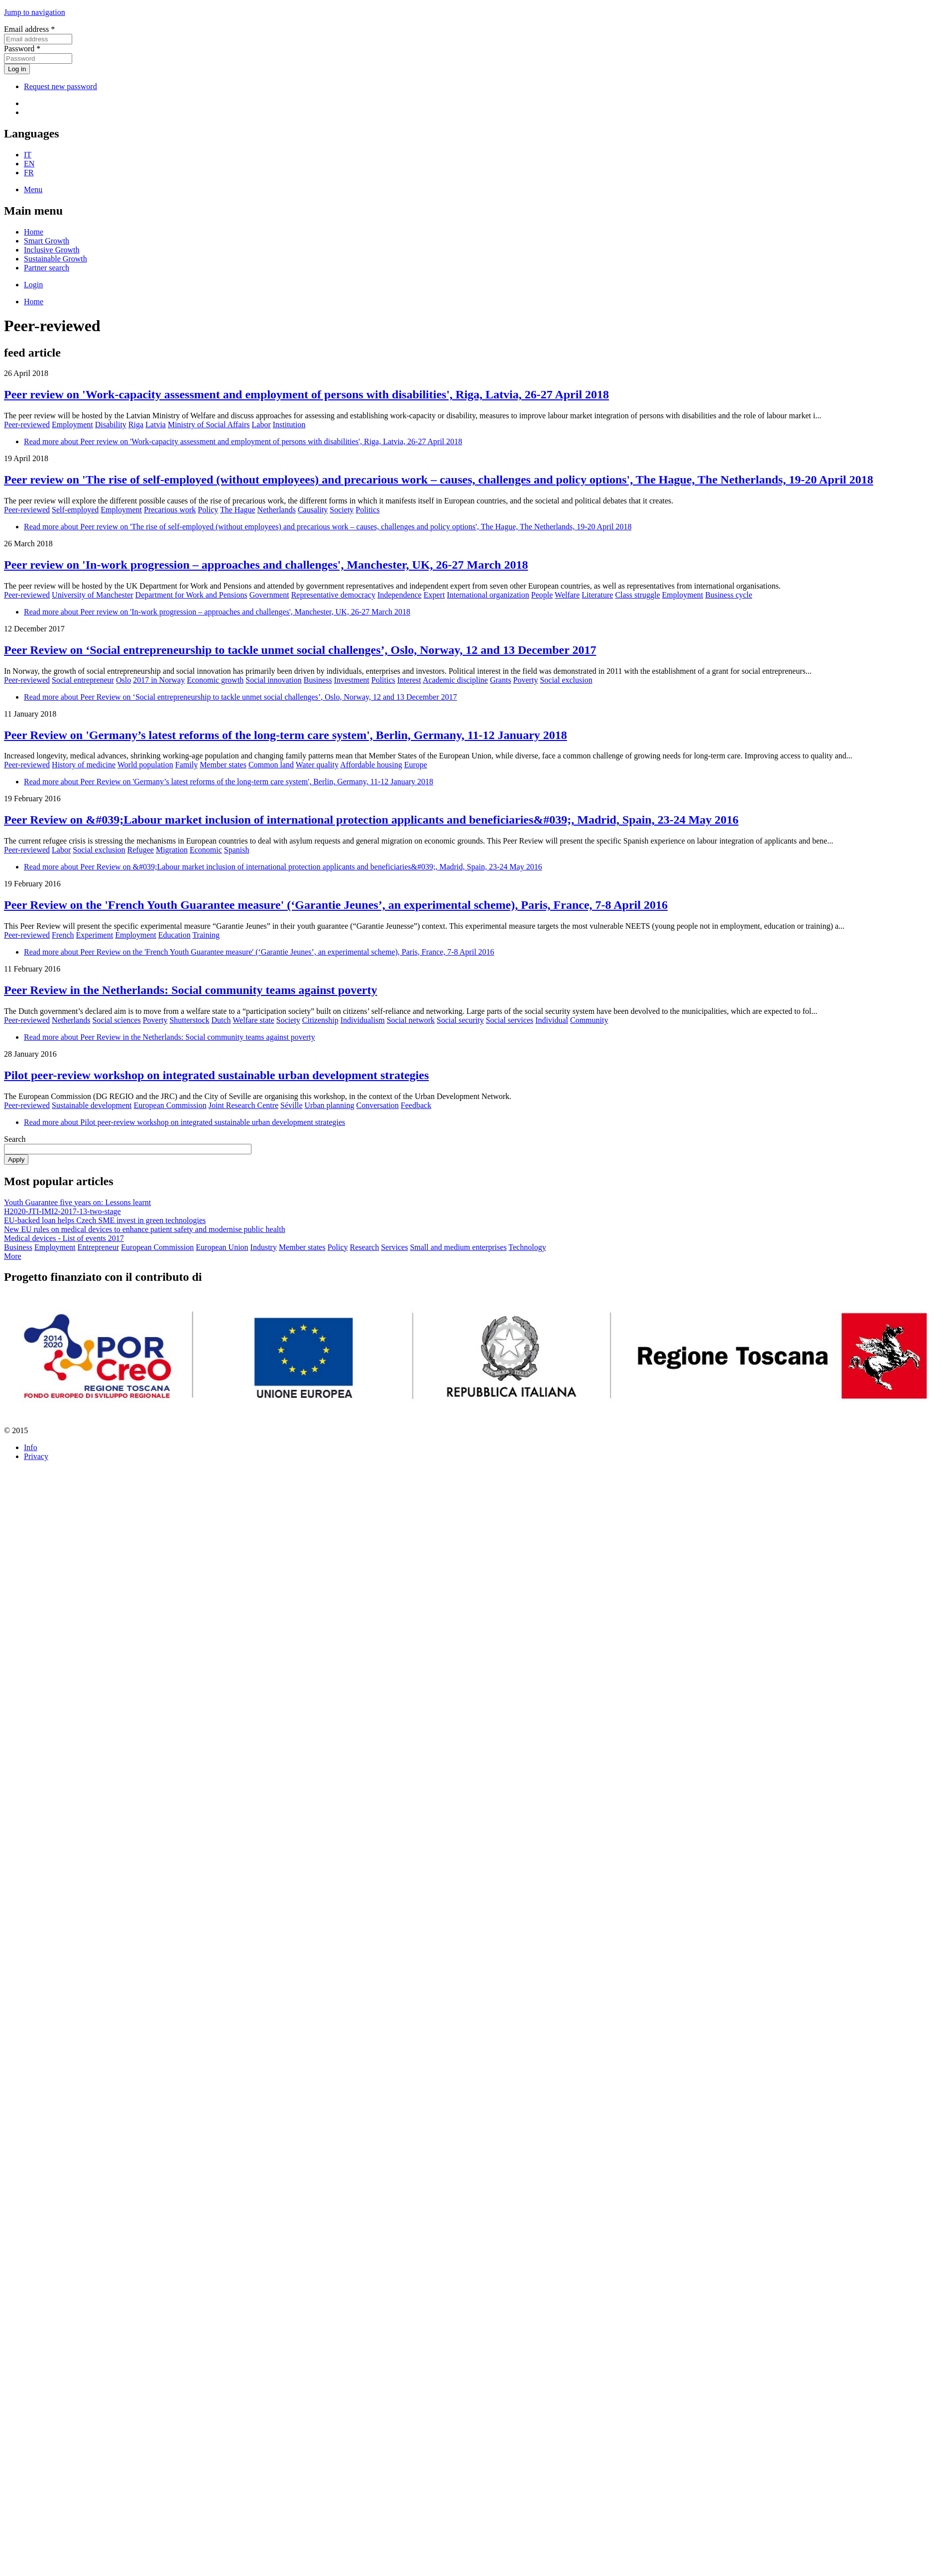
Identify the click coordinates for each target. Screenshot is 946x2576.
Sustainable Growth (55, 258)
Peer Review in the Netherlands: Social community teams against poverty (190, 989)
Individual (551, 1020)
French (63, 935)
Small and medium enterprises (458, 1247)
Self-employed (75, 509)
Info (30, 1447)
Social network (411, 1020)
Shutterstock (189, 1020)
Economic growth (215, 680)
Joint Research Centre (243, 1105)
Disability (110, 424)
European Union (222, 1247)
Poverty (525, 680)
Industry (263, 1247)
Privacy (36, 1456)
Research (364, 1247)
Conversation (377, 1105)
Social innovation (273, 680)
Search (15, 1139)
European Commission (169, 1105)
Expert (434, 595)
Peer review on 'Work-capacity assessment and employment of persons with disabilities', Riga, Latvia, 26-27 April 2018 (306, 394)
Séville (291, 1105)
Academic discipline (455, 680)
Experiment (95, 935)
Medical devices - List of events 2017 (64, 1238)
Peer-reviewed (27, 424)
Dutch (221, 1020)
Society (342, 509)
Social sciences (116, 1020)
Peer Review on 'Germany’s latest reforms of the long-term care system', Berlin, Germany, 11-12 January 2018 (285, 735)
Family (186, 764)
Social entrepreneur (83, 680)
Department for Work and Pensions (191, 595)
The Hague (237, 509)
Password (22, 48)
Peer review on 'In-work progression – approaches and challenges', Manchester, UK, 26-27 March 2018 (266, 564)
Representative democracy (333, 595)
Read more (243, 441)
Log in (17, 69)
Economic (206, 850)
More (12, 1256)
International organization (488, 595)
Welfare (567, 595)
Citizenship (320, 1020)
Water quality (317, 764)
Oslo (123, 680)
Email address (29, 29)
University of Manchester (92, 595)
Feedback (416, 1105)
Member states (223, 764)
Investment (351, 680)
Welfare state (253, 1020)
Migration (172, 850)
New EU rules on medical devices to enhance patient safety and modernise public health (144, 1229)
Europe (415, 764)
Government (269, 595)
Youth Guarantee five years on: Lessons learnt (77, 1202)
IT (27, 154)
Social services (510, 1020)
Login (33, 284)
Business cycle (728, 595)
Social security (460, 1020)
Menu (33, 189)
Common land (271, 764)
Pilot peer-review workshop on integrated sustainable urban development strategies (216, 1075)
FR (29, 172)
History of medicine (84, 764)
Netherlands (276, 509)
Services (394, 1247)
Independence (399, 595)
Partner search (46, 267)
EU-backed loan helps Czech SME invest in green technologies (105, 1220)
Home (33, 232)
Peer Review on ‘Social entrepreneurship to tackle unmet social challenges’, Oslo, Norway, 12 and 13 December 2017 (300, 649)
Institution (289, 424)
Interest (409, 680)
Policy (208, 509)
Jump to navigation (34, 12)
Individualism (363, 1020)
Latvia (155, 424)
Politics (367, 509)
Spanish (236, 850)
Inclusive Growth (52, 249)
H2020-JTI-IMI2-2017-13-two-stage (62, 1211)
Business (318, 680)
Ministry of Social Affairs (209, 424)
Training (206, 935)
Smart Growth (46, 241)
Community (589, 1020)
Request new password (60, 86)
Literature (597, 595)
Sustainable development (91, 1105)
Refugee (140, 850)
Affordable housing (371, 764)
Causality (313, 509)
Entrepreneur (98, 1247)
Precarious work (170, 509)
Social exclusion (566, 680)
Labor (261, 424)
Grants (500, 680)
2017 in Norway (159, 680)
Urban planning (330, 1105)
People (542, 595)
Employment (72, 424)
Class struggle (637, 595)
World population (145, 764)
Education (174, 935)
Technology (527, 1247)
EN (29, 163)
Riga (135, 424)
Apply (16, 1159)
